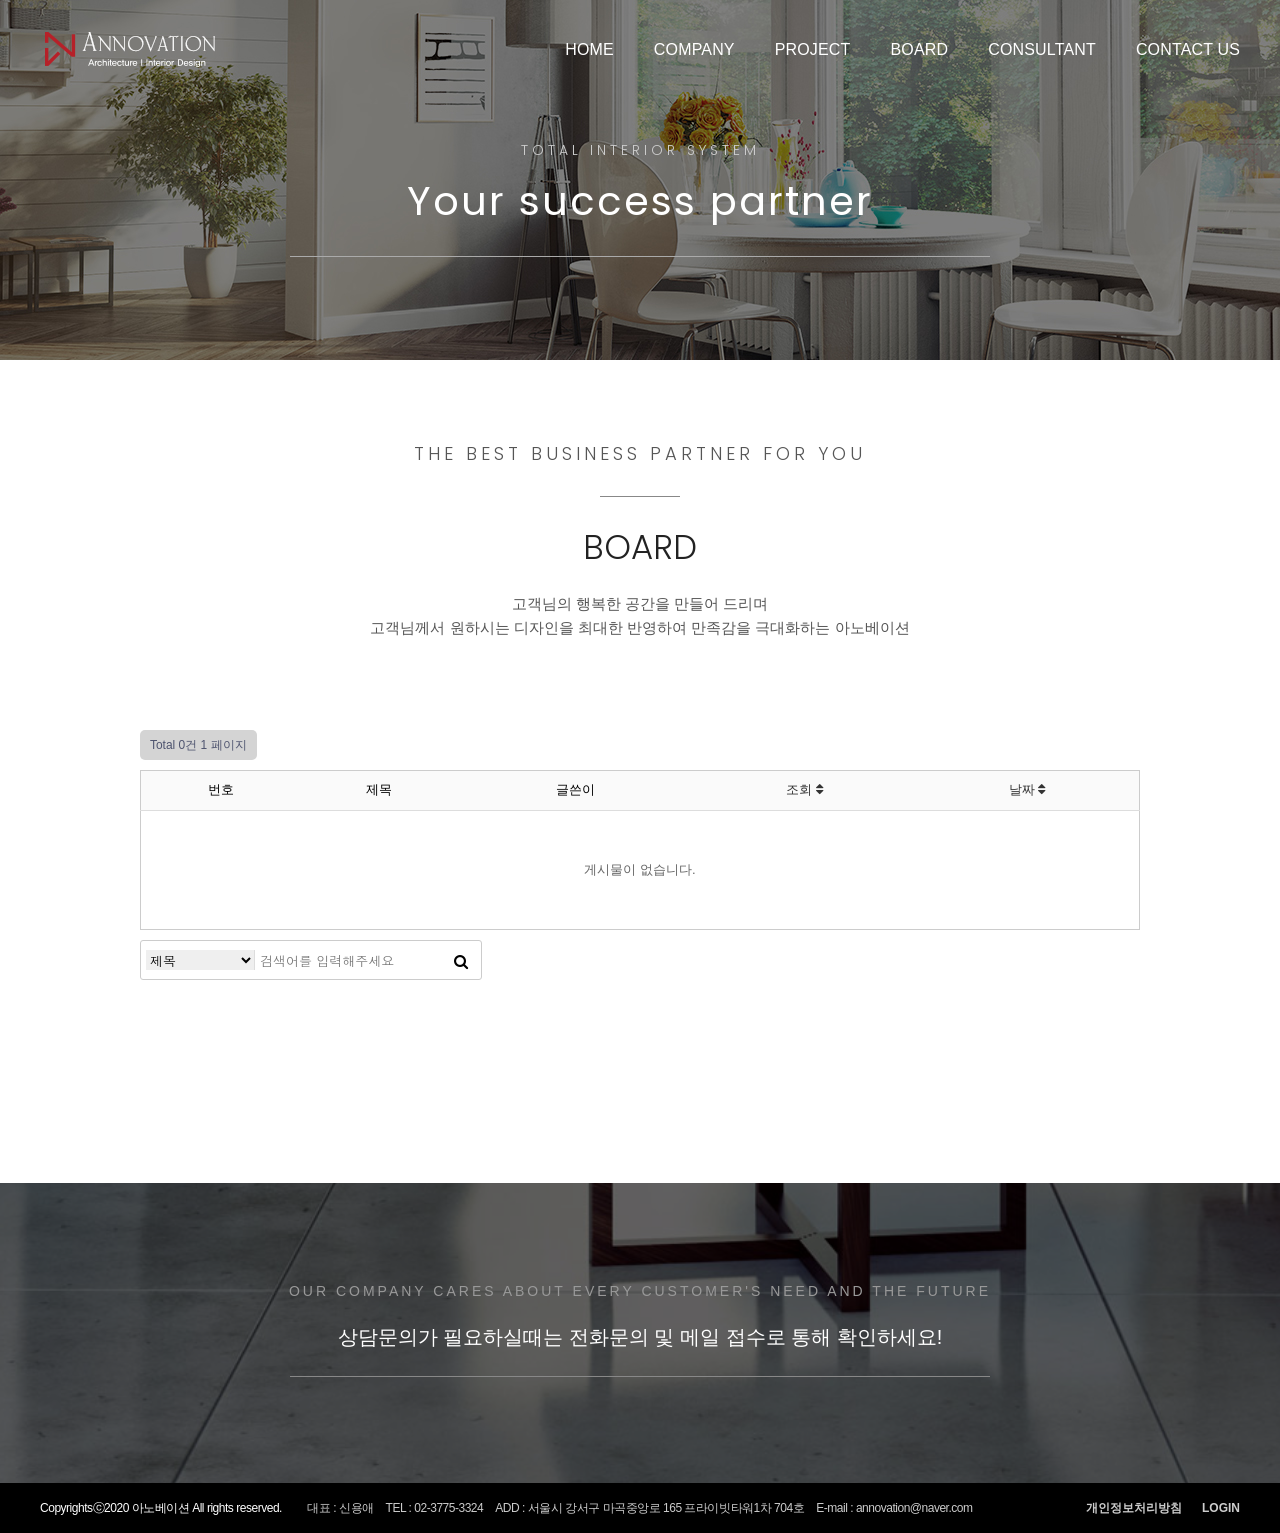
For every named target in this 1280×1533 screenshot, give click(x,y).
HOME (589, 49)
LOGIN (1221, 1508)
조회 (804, 789)
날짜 (1027, 789)
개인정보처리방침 (1134, 1508)
